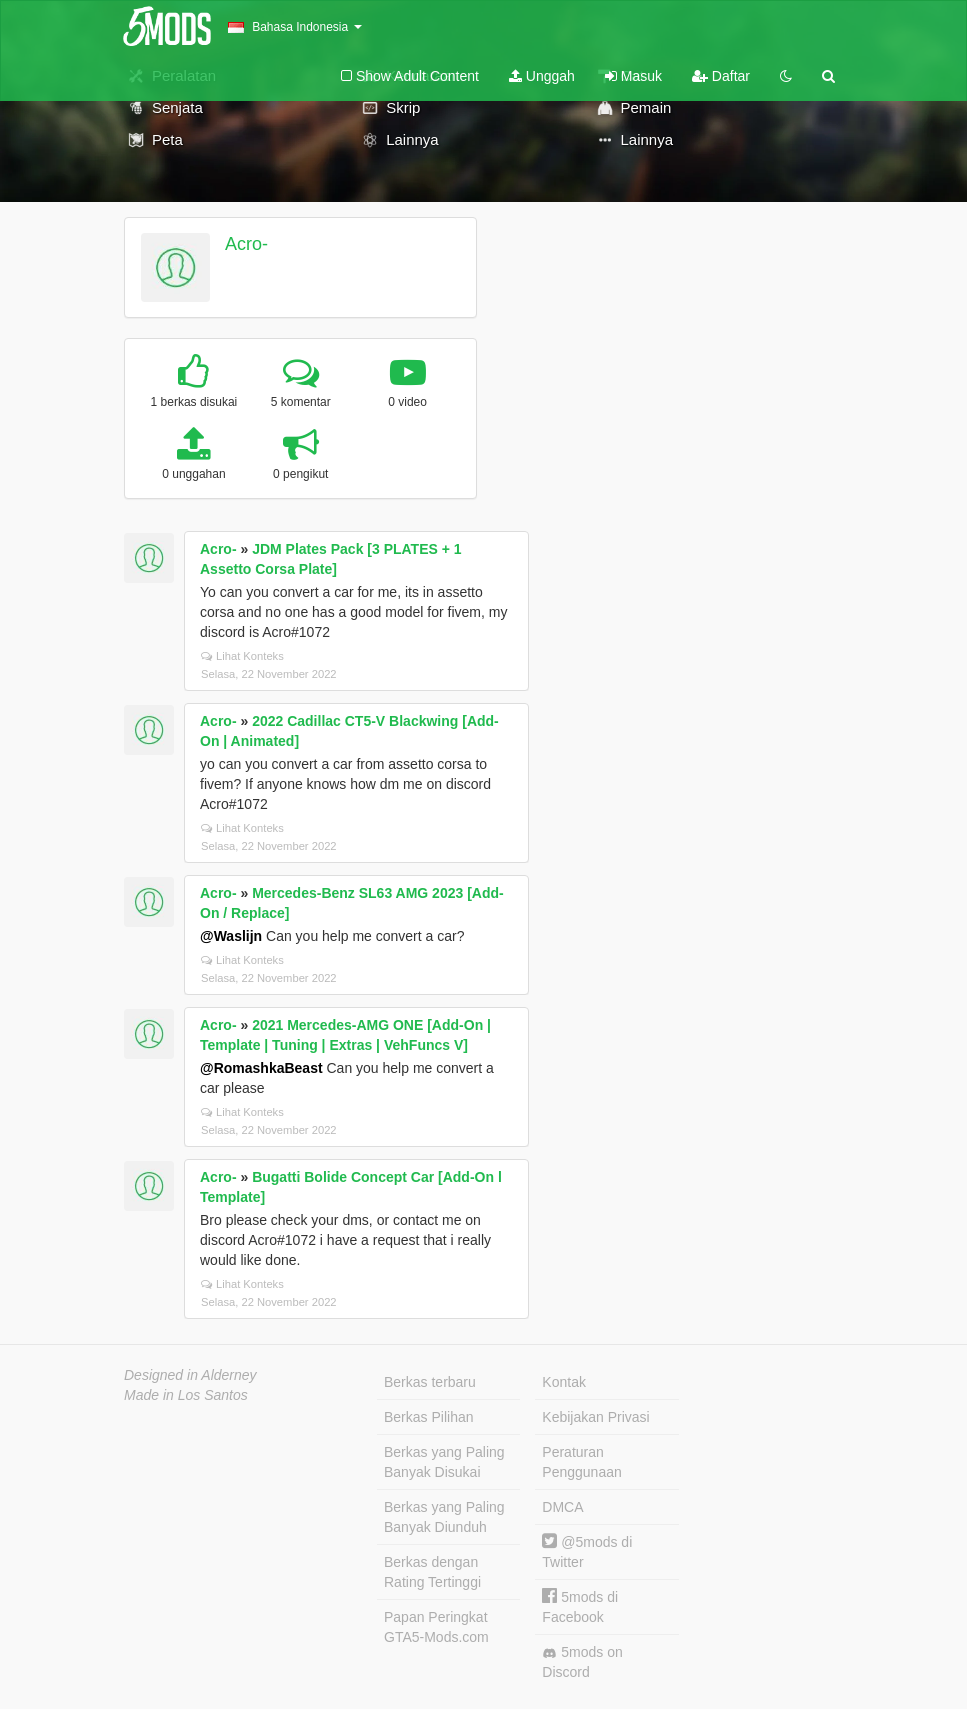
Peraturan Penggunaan (581, 1462)
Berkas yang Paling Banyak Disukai (444, 1462)
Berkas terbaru (430, 1382)
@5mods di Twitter (587, 1551)
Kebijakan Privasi (595, 1417)
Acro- (246, 244)
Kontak (564, 1382)
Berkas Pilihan (429, 1417)
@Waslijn (231, 936)
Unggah (542, 76)
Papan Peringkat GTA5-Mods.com (436, 1627)
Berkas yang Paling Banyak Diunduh (444, 1517)
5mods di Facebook (580, 1606)
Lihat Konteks (242, 656)
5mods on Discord (582, 1662)
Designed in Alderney (190, 1375)
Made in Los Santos (186, 1395)
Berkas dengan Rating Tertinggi (432, 1572)
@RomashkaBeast (261, 1068)
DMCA (562, 1507)
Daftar (721, 76)
